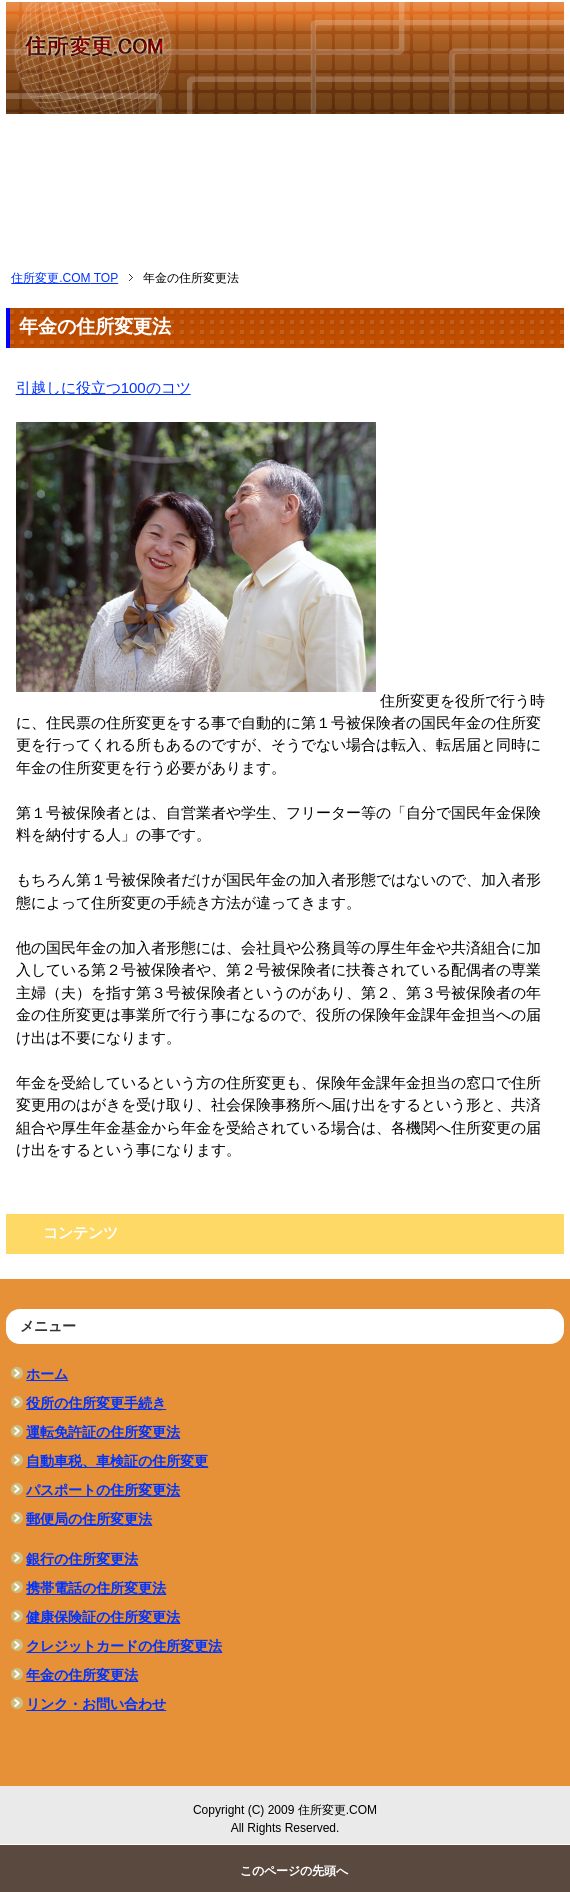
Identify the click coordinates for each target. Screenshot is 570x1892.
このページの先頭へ (294, 1871)
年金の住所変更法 (82, 1675)
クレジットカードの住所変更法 (124, 1646)
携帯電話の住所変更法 (96, 1588)
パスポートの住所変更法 (103, 1490)
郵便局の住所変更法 (89, 1519)
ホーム (47, 1374)
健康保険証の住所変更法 (103, 1617)
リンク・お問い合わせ (96, 1704)
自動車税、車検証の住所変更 (117, 1461)
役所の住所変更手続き (96, 1403)
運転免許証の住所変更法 (103, 1432)
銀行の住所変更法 (82, 1559)
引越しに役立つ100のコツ (103, 387)
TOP (64, 278)
